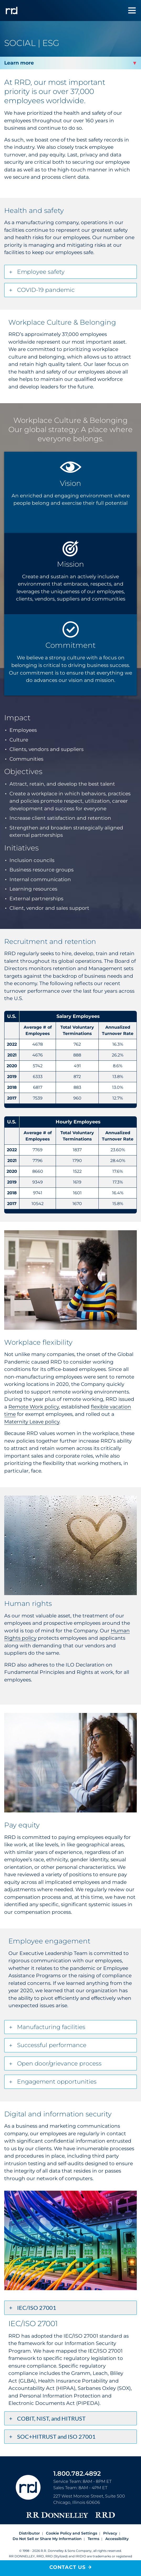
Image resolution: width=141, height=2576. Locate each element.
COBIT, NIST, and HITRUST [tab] (51, 2418)
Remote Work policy (33, 1407)
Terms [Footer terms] (93, 2538)
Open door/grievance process (59, 2063)
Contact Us (67, 2567)
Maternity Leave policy (31, 1422)
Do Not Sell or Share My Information (47, 2538)
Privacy (110, 2533)
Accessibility (117, 2538)
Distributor (29, 2533)
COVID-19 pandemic (46, 289)
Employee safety (41, 271)
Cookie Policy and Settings (71, 2533)
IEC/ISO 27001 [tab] (36, 2307)
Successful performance (51, 2045)
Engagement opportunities (57, 2081)
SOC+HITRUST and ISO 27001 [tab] (56, 2436)
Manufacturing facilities (51, 2027)
